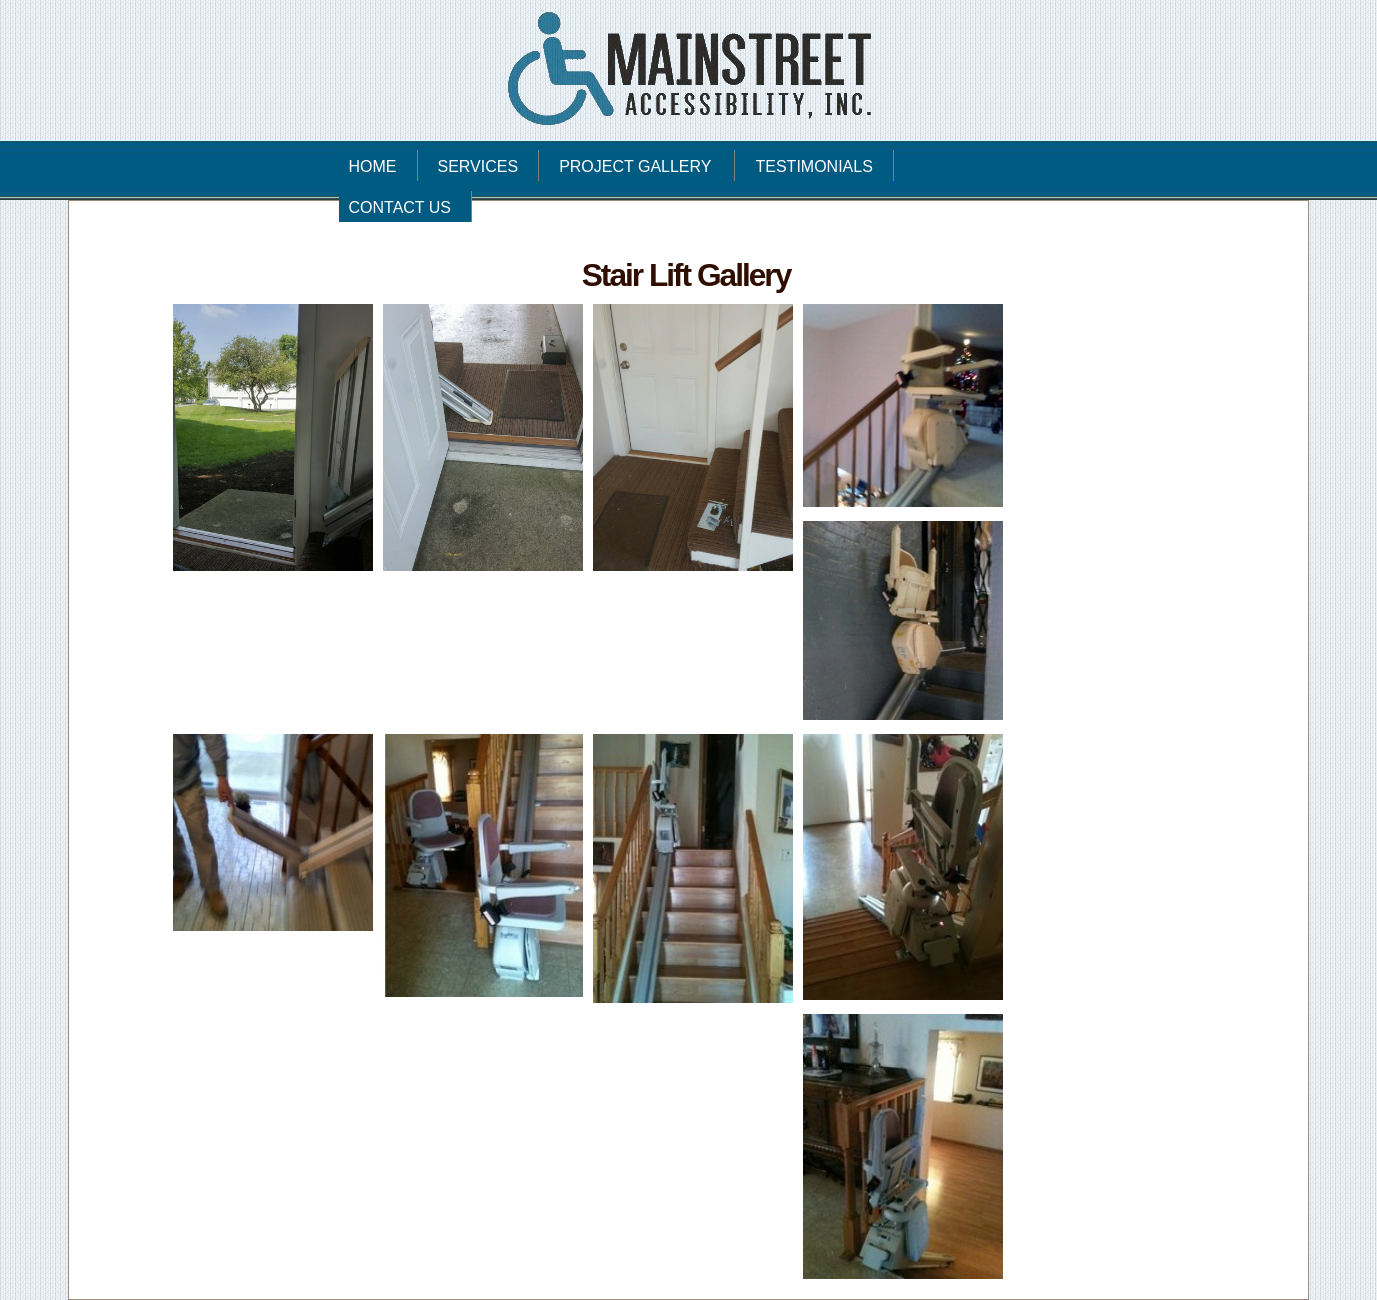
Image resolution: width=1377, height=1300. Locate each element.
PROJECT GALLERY (646, 163)
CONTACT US (400, 207)
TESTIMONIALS (813, 166)
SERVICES (478, 166)
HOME (373, 166)
